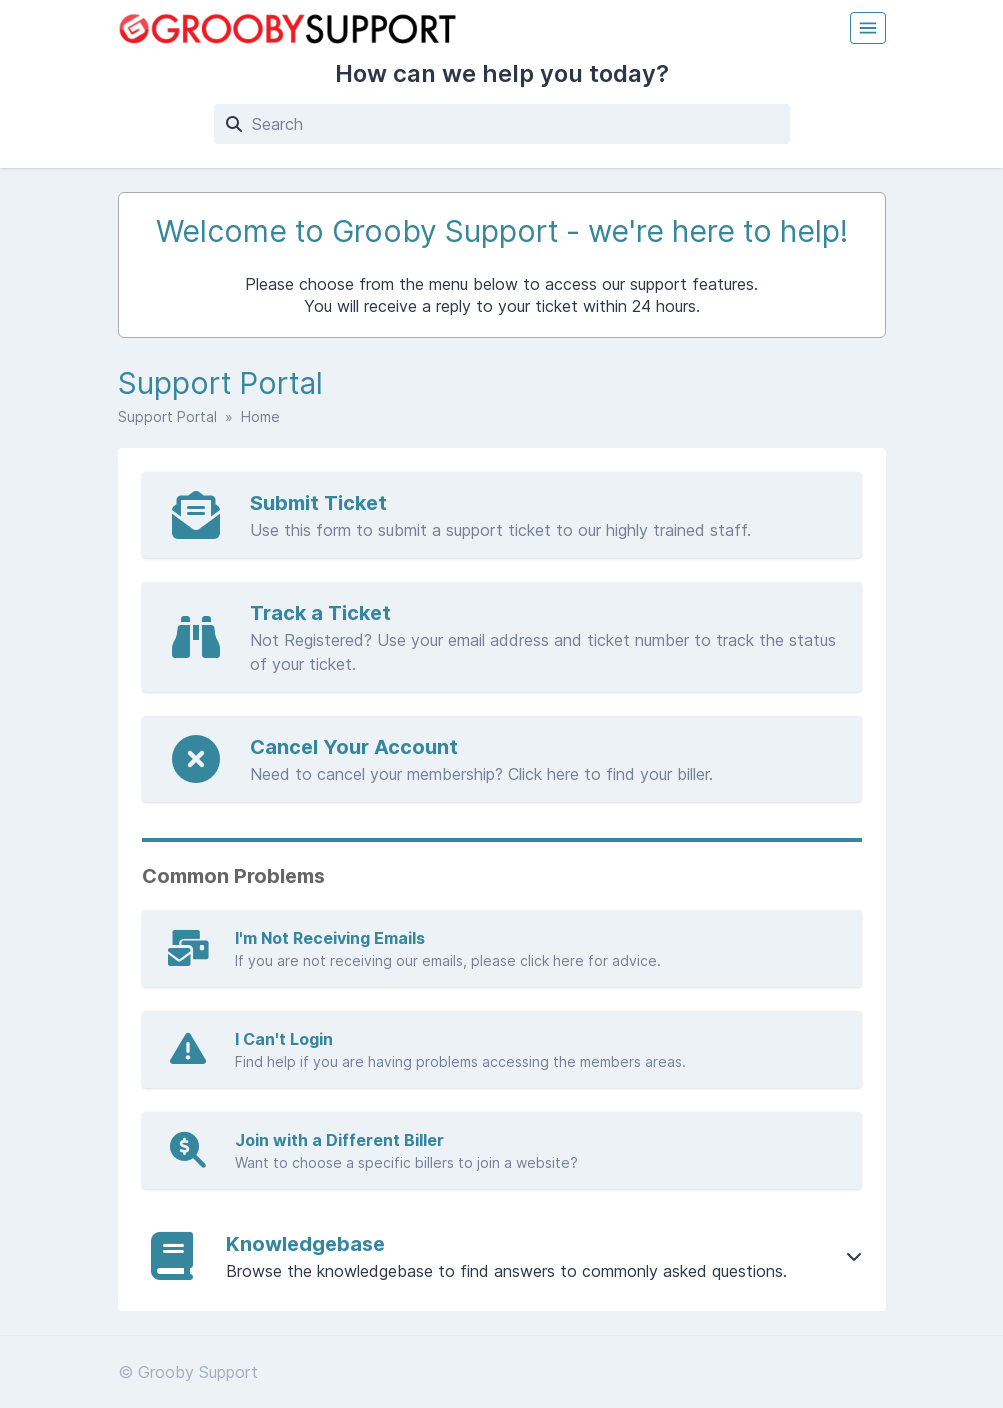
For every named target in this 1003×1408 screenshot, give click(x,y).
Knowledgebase (305, 1244)
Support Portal (167, 416)
